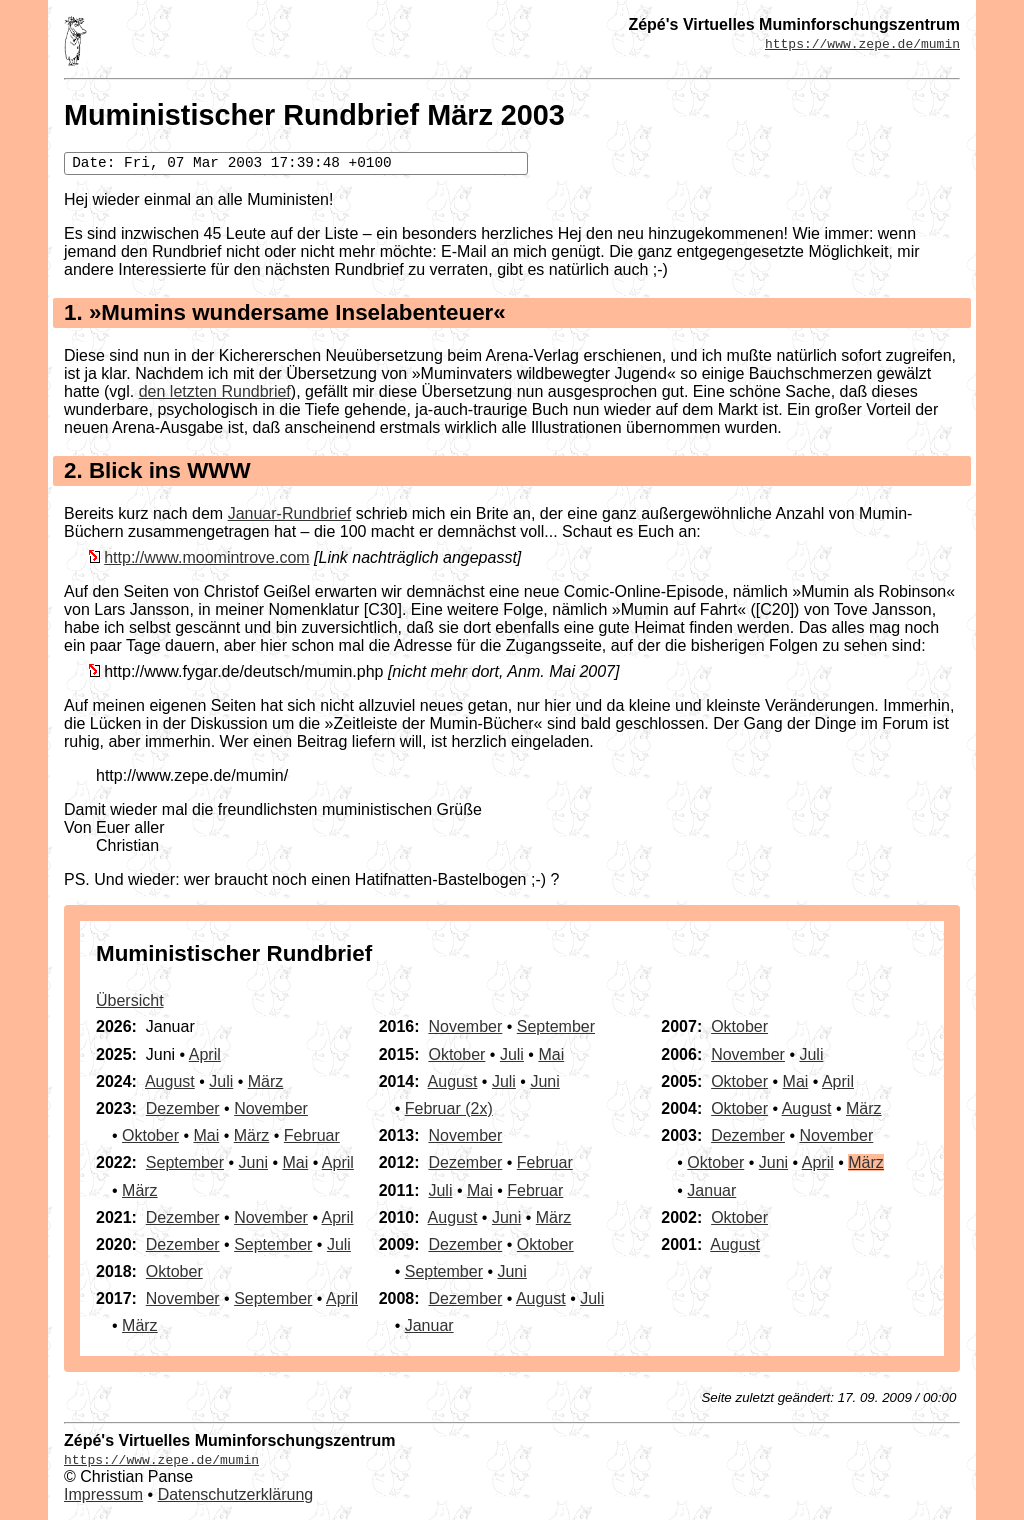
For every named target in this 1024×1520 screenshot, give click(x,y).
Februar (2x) (449, 1108)
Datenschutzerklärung (236, 1494)
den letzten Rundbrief (215, 391)
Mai (206, 1135)
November (271, 1108)
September (185, 1162)
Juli (221, 1081)
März (266, 1081)
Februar (312, 1135)
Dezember (183, 1108)
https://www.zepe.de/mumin (862, 43)
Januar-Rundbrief (290, 513)
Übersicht (130, 1000)
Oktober (150, 1135)
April (205, 1054)
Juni (253, 1162)
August (170, 1081)
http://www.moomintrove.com (206, 557)
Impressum (103, 1494)
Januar (429, 1325)
